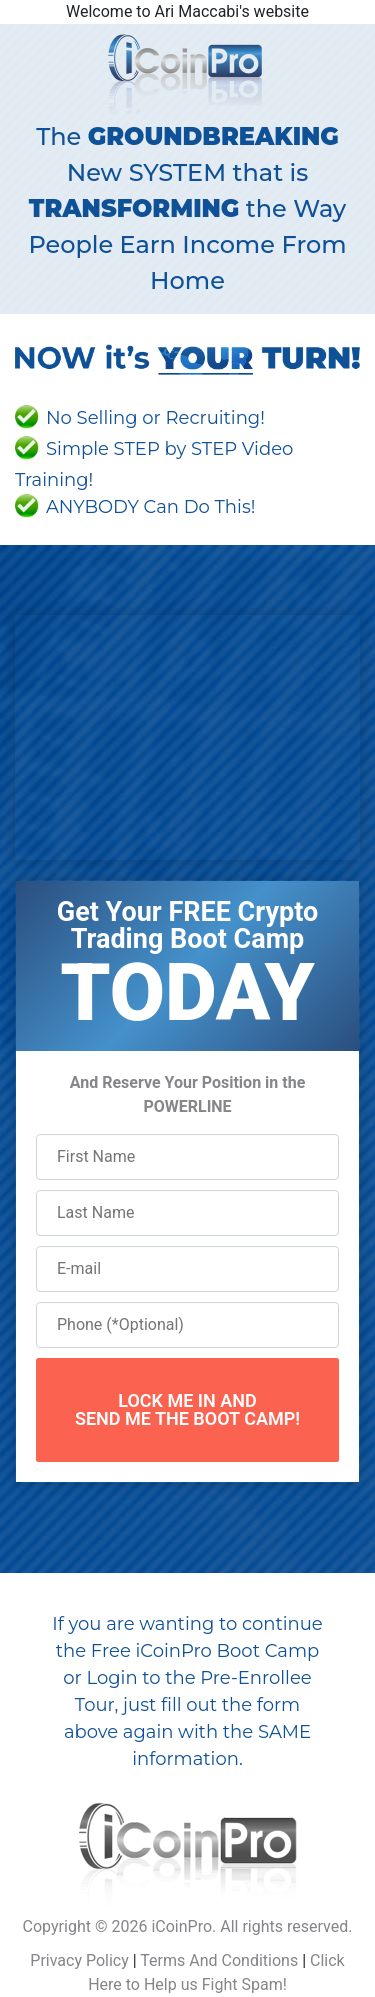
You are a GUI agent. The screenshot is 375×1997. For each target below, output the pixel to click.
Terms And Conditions (219, 1960)
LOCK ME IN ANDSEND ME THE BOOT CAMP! (187, 1409)
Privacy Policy (79, 1960)
